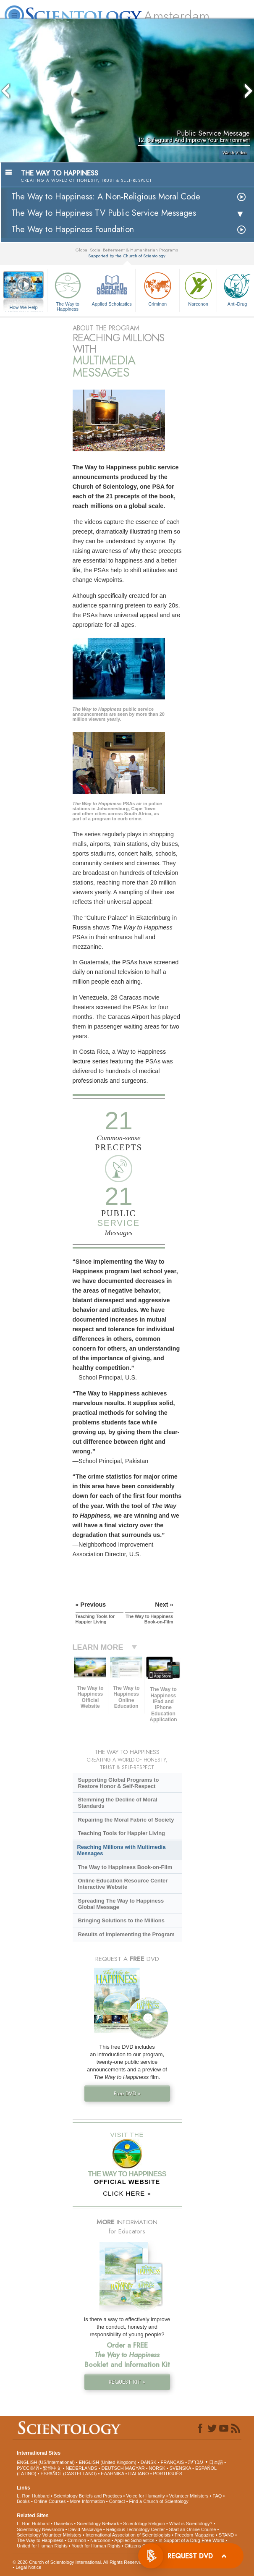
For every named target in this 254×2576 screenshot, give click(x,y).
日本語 (216, 2462)
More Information (87, 2501)
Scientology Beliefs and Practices (88, 2495)
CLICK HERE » (127, 2193)
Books (23, 2501)
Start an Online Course (192, 2529)
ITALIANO (138, 2473)
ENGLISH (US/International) (46, 2462)
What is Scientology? (190, 2523)
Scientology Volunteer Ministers (49, 2534)
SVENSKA (180, 2468)
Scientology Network (98, 2523)
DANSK (149, 2462)
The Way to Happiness (68, 290)
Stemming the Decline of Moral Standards (117, 1802)
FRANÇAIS (172, 2462)
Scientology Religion (144, 2523)
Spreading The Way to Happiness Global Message (121, 1904)
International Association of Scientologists (128, 2534)
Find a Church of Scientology (159, 2501)
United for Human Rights (42, 2545)
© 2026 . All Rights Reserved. (79, 2562)
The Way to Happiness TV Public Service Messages (103, 213)
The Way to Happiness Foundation (72, 229)
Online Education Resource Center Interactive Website (123, 1883)
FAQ (217, 2495)
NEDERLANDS (81, 2468)
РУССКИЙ (28, 2468)
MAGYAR (135, 2468)
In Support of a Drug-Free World (192, 2540)
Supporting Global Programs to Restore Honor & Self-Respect (118, 1783)
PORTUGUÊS (167, 2473)
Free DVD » (127, 2093)
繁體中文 (52, 2468)
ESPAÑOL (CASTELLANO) (68, 2473)
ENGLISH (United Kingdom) (107, 2462)
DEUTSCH (113, 2468)
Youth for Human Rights (95, 2545)
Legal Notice (28, 2567)
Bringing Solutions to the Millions (121, 1920)
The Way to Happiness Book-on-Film (125, 1867)
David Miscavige (85, 2529)
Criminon (157, 288)
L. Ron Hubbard (33, 2495)
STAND (226, 2534)
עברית (196, 2461)
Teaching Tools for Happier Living (121, 1833)
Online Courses (50, 2501)
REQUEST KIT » (127, 2382)
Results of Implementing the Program (126, 1934)
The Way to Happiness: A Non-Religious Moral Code (105, 197)
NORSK (157, 2468)
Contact (117, 2501)
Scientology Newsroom (40, 2529)
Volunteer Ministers (189, 2495)
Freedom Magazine (195, 2534)
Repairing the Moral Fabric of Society (126, 1820)
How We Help (23, 308)
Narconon (198, 288)
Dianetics (63, 2523)
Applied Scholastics (111, 288)
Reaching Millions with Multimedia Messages (121, 1850)
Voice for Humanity (145, 2495)
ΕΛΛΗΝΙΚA (112, 2473)
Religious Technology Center (135, 2529)
